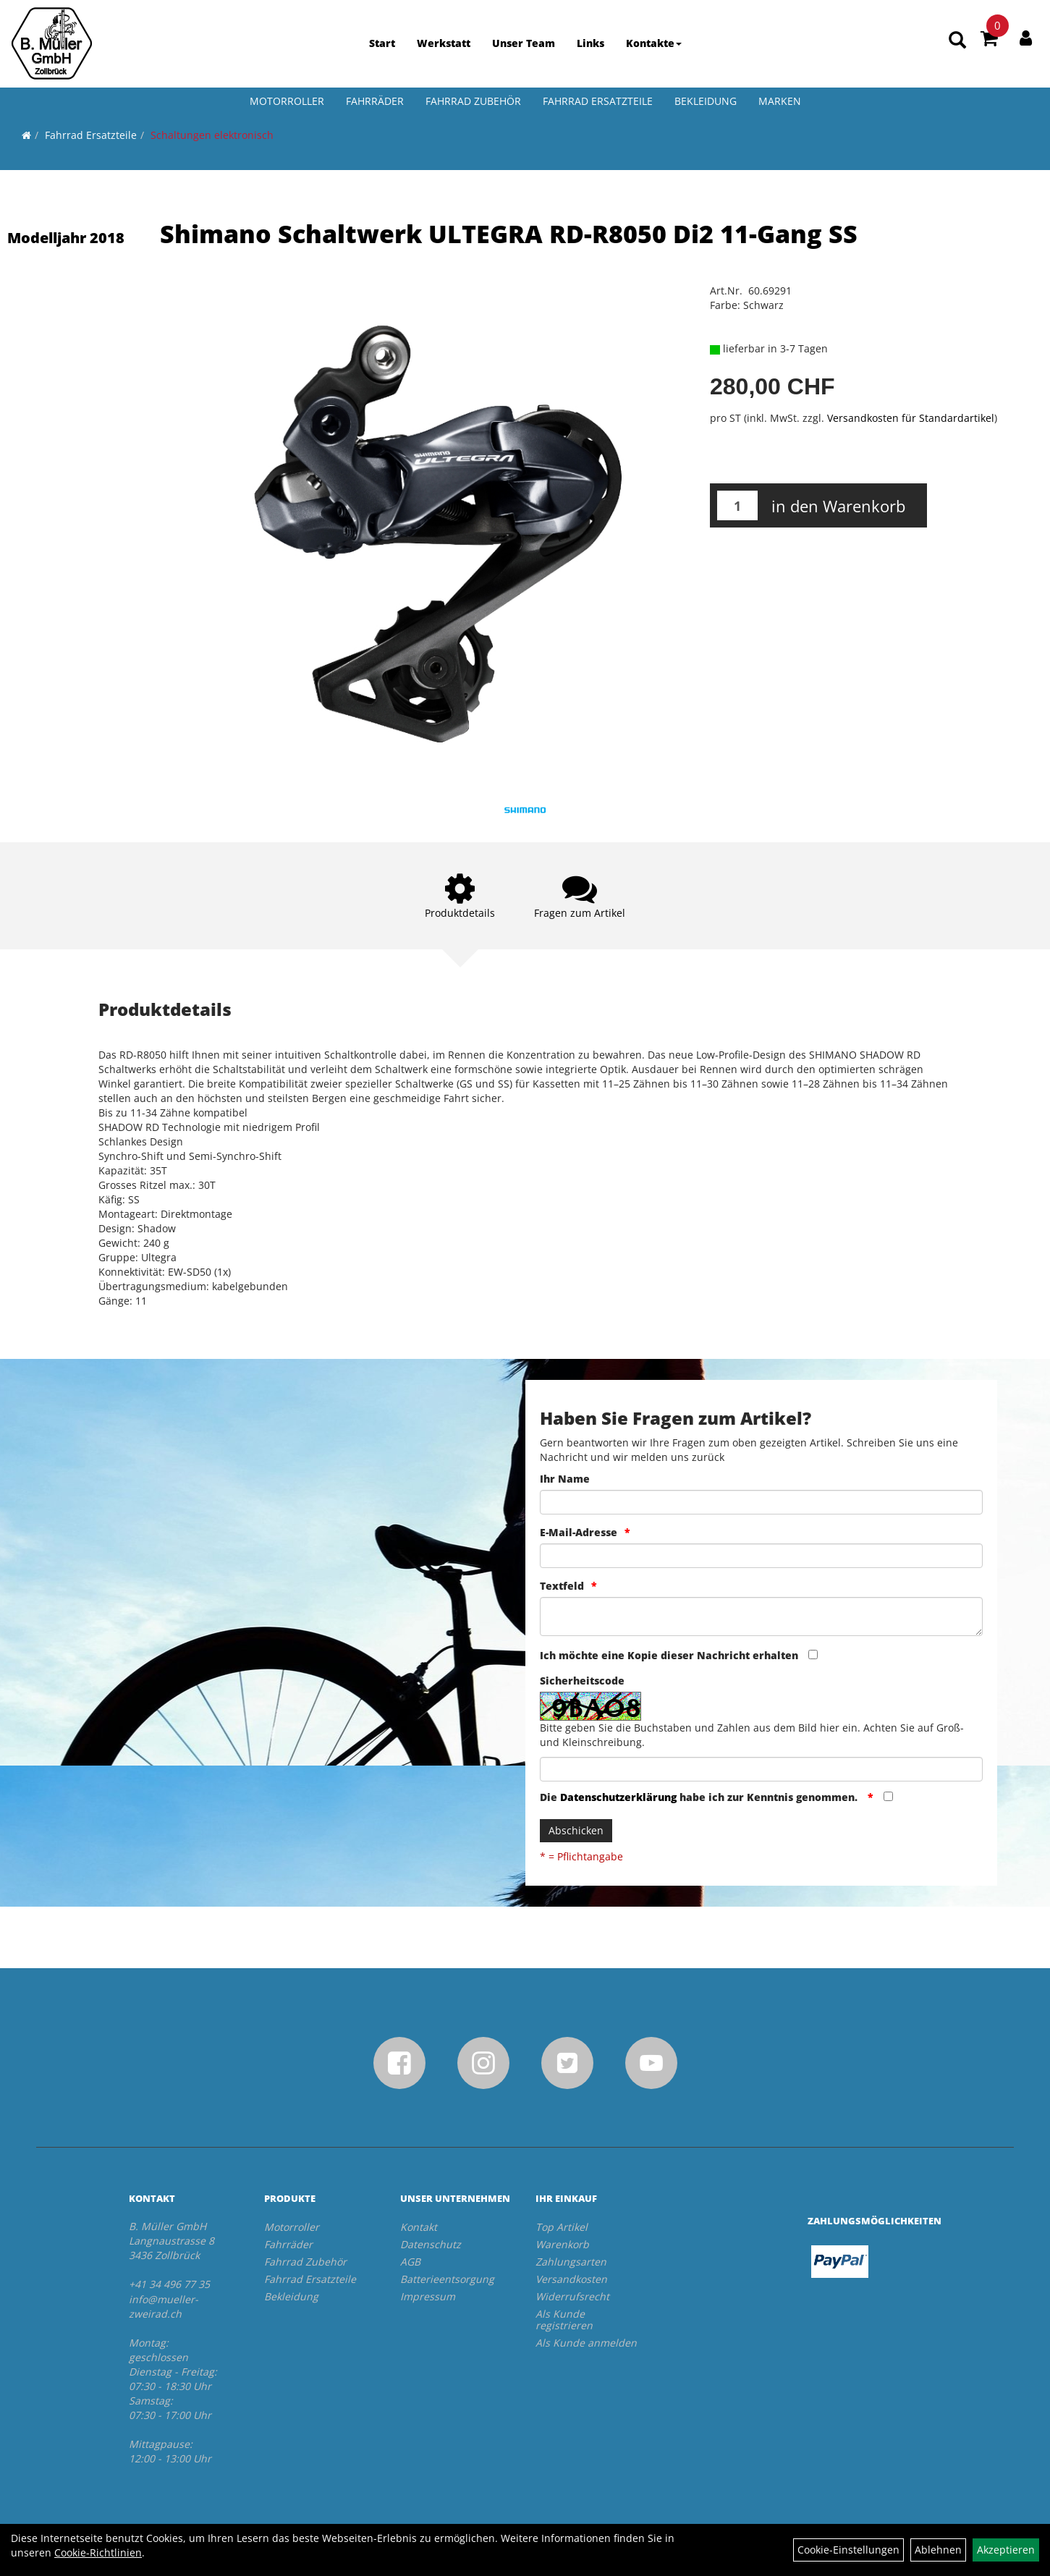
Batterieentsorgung (447, 2279)
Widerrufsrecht (572, 2296)
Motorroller (287, 101)
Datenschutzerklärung (618, 1797)
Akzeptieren (1006, 2549)
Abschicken (576, 1830)
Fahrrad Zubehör (473, 101)
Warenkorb (562, 2244)
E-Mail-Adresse (578, 1532)
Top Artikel (561, 2227)
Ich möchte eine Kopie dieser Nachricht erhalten (669, 1655)
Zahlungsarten (570, 2261)
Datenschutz (430, 2244)
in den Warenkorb (838, 505)
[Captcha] (761, 1769)
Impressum (427, 2296)
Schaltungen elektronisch (212, 135)
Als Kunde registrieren (564, 2319)
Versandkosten (571, 2279)
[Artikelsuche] (957, 41)
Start (382, 43)
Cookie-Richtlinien (98, 2552)
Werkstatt (443, 43)
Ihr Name (565, 1479)
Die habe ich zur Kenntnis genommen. (700, 1797)
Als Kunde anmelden (586, 2343)
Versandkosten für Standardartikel (910, 418)
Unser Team (523, 43)
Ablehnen (938, 2549)
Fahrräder (375, 101)
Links (590, 43)
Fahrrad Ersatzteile (598, 101)
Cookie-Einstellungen (848, 2549)
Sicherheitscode (582, 1680)
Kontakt (418, 2227)
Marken (779, 101)
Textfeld (562, 1586)
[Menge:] (737, 505)
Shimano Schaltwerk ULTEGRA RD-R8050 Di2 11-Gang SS (509, 233)
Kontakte (654, 43)
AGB (410, 2261)
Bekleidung (705, 101)
